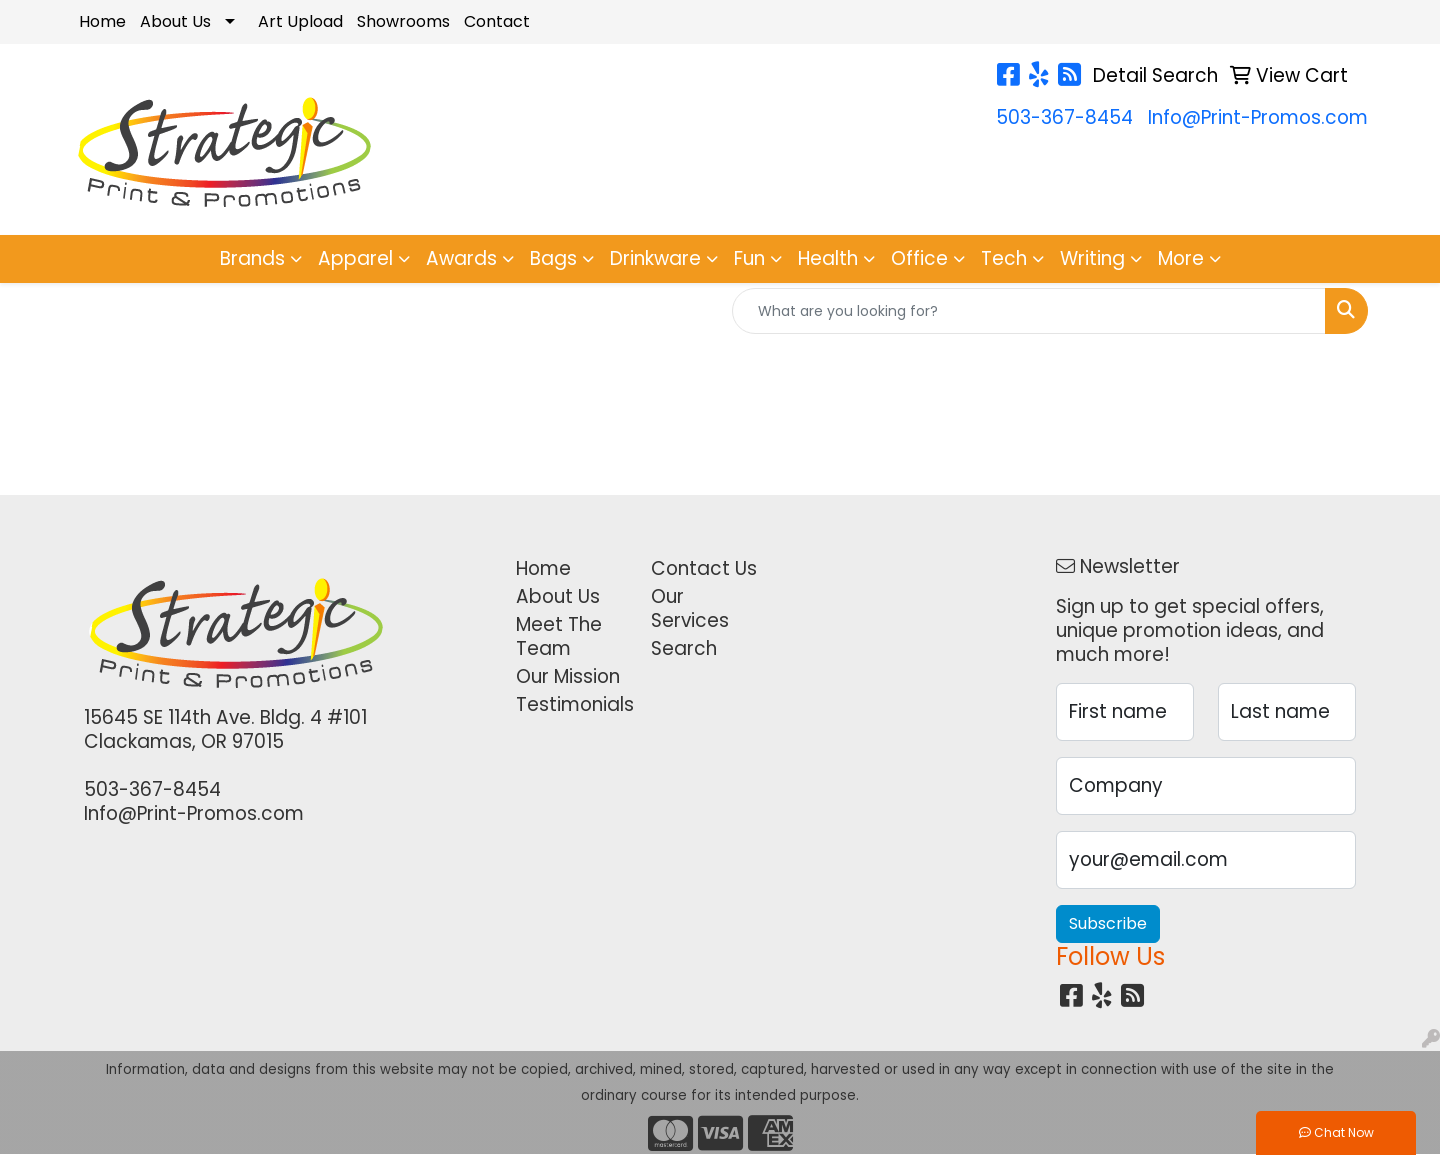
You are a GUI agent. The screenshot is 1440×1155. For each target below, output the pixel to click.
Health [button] (828, 258)
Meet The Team (559, 636)
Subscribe (1108, 923)
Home (102, 21)
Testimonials (571, 704)
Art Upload (300, 21)
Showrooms (403, 21)
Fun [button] (749, 258)
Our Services (690, 608)
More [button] (1181, 258)
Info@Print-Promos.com (1258, 117)
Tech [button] (1004, 258)
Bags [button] (553, 258)
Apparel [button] (355, 258)
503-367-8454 (1064, 117)
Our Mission (568, 676)
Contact (497, 21)
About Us (175, 21)
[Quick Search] (1029, 311)
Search (684, 648)
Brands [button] (252, 258)
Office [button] (919, 258)
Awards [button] (461, 258)
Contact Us (704, 568)
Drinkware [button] (655, 258)
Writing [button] (1092, 258)
